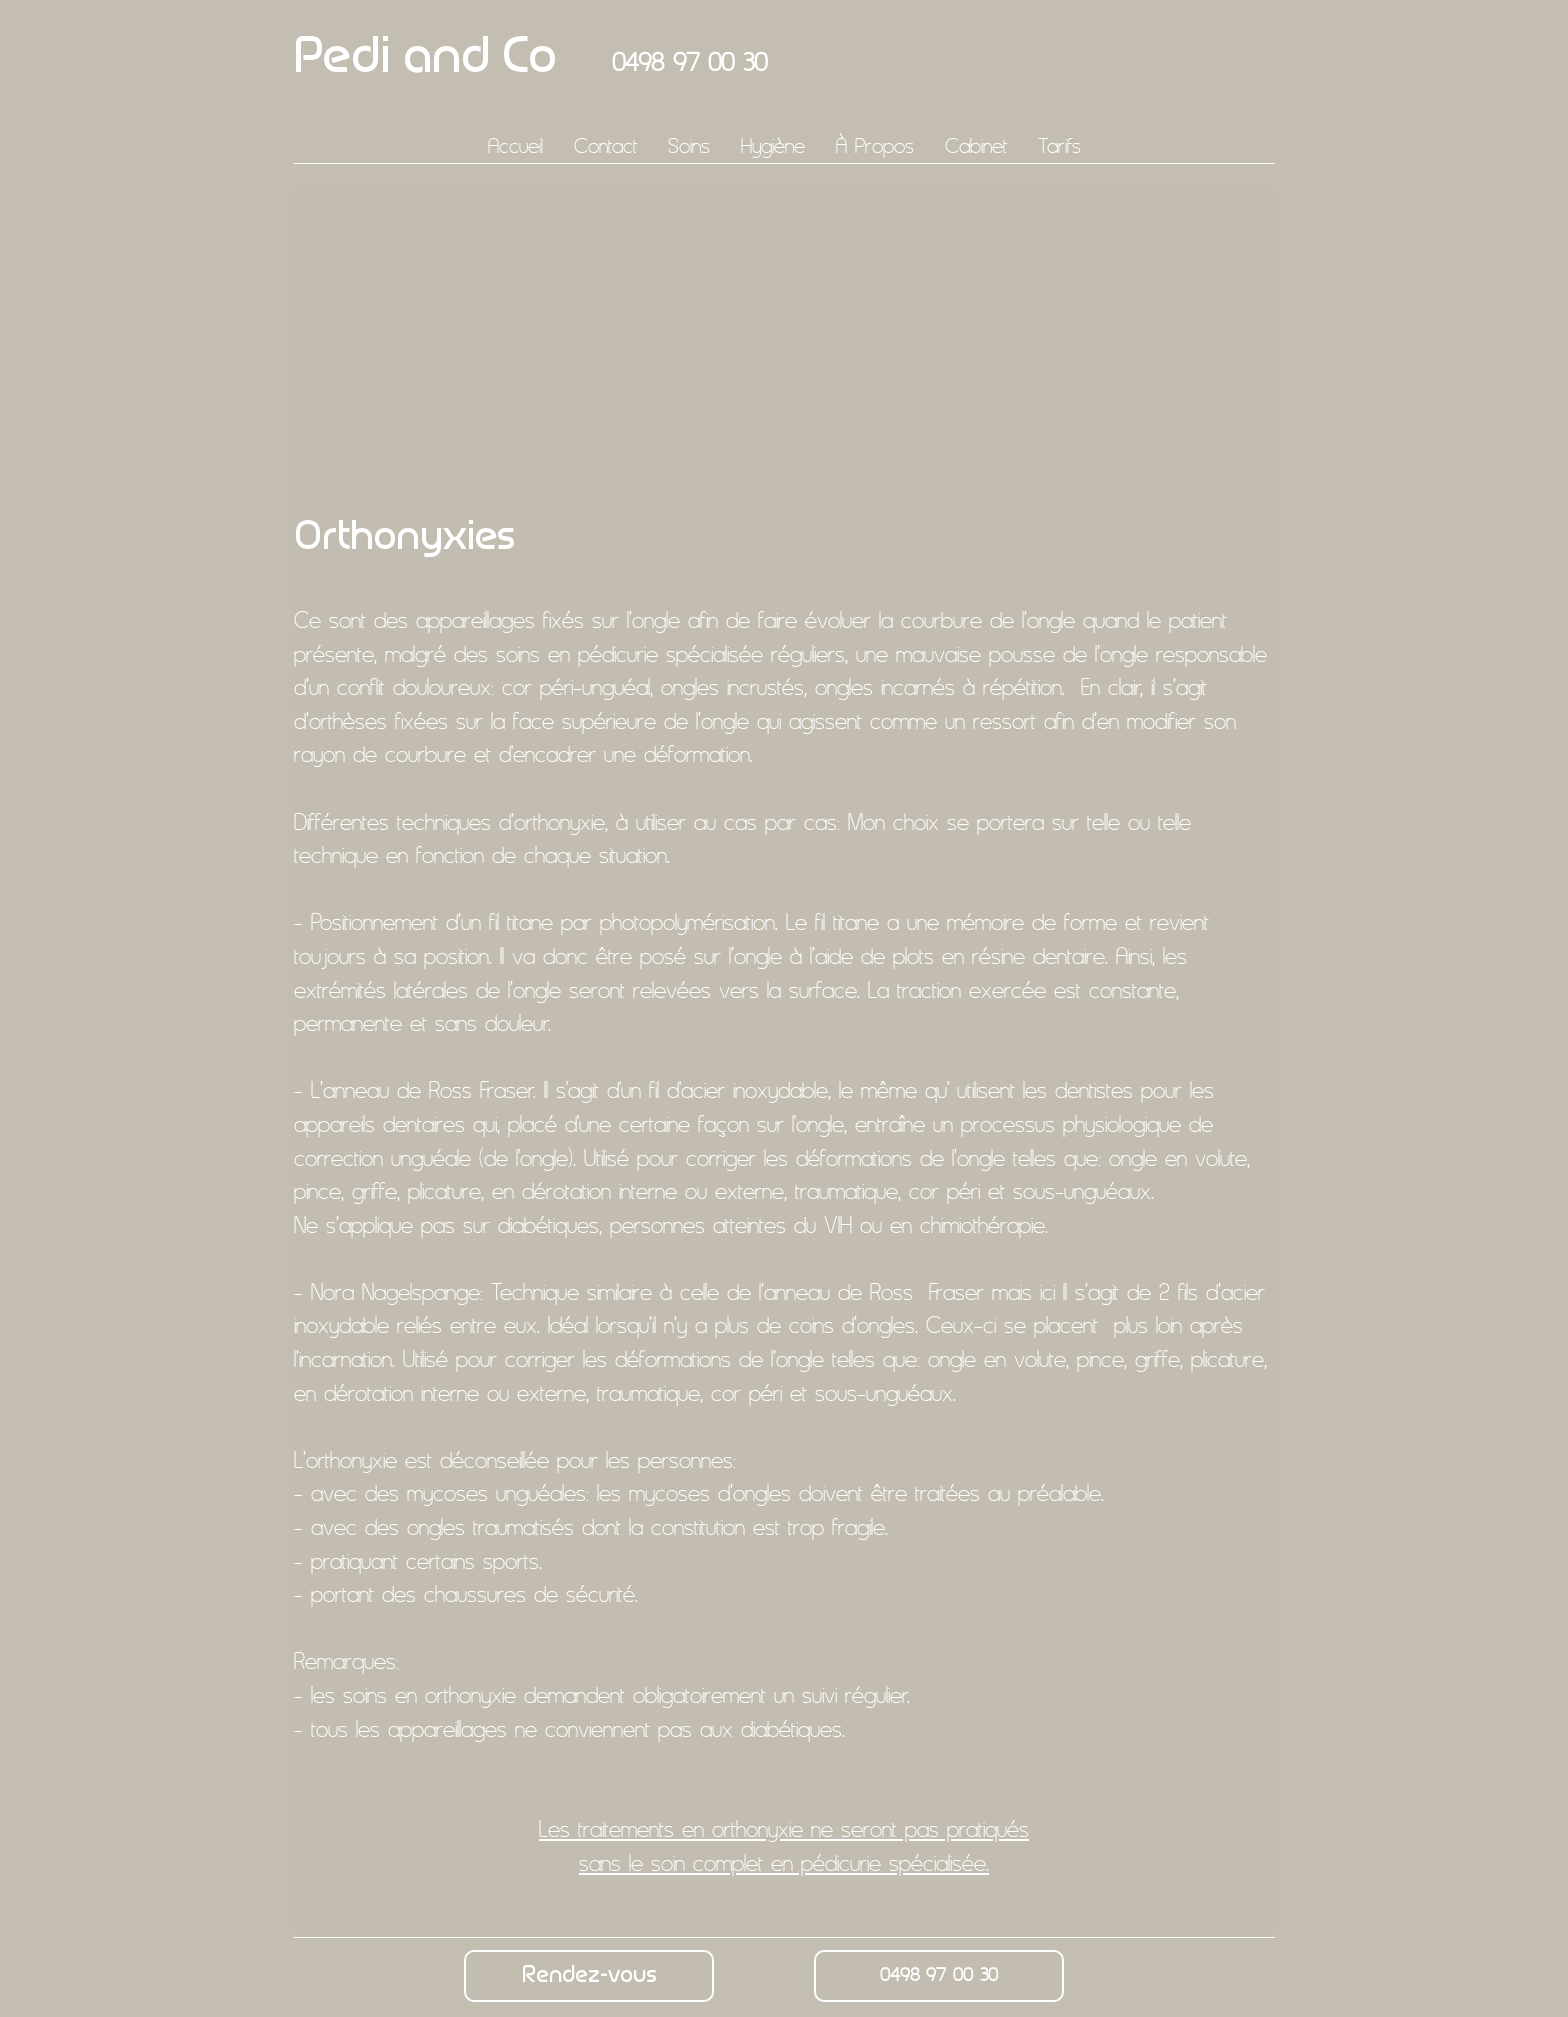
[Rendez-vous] (589, 1976)
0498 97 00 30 (689, 61)
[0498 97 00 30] (939, 1976)
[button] (688, 145)
